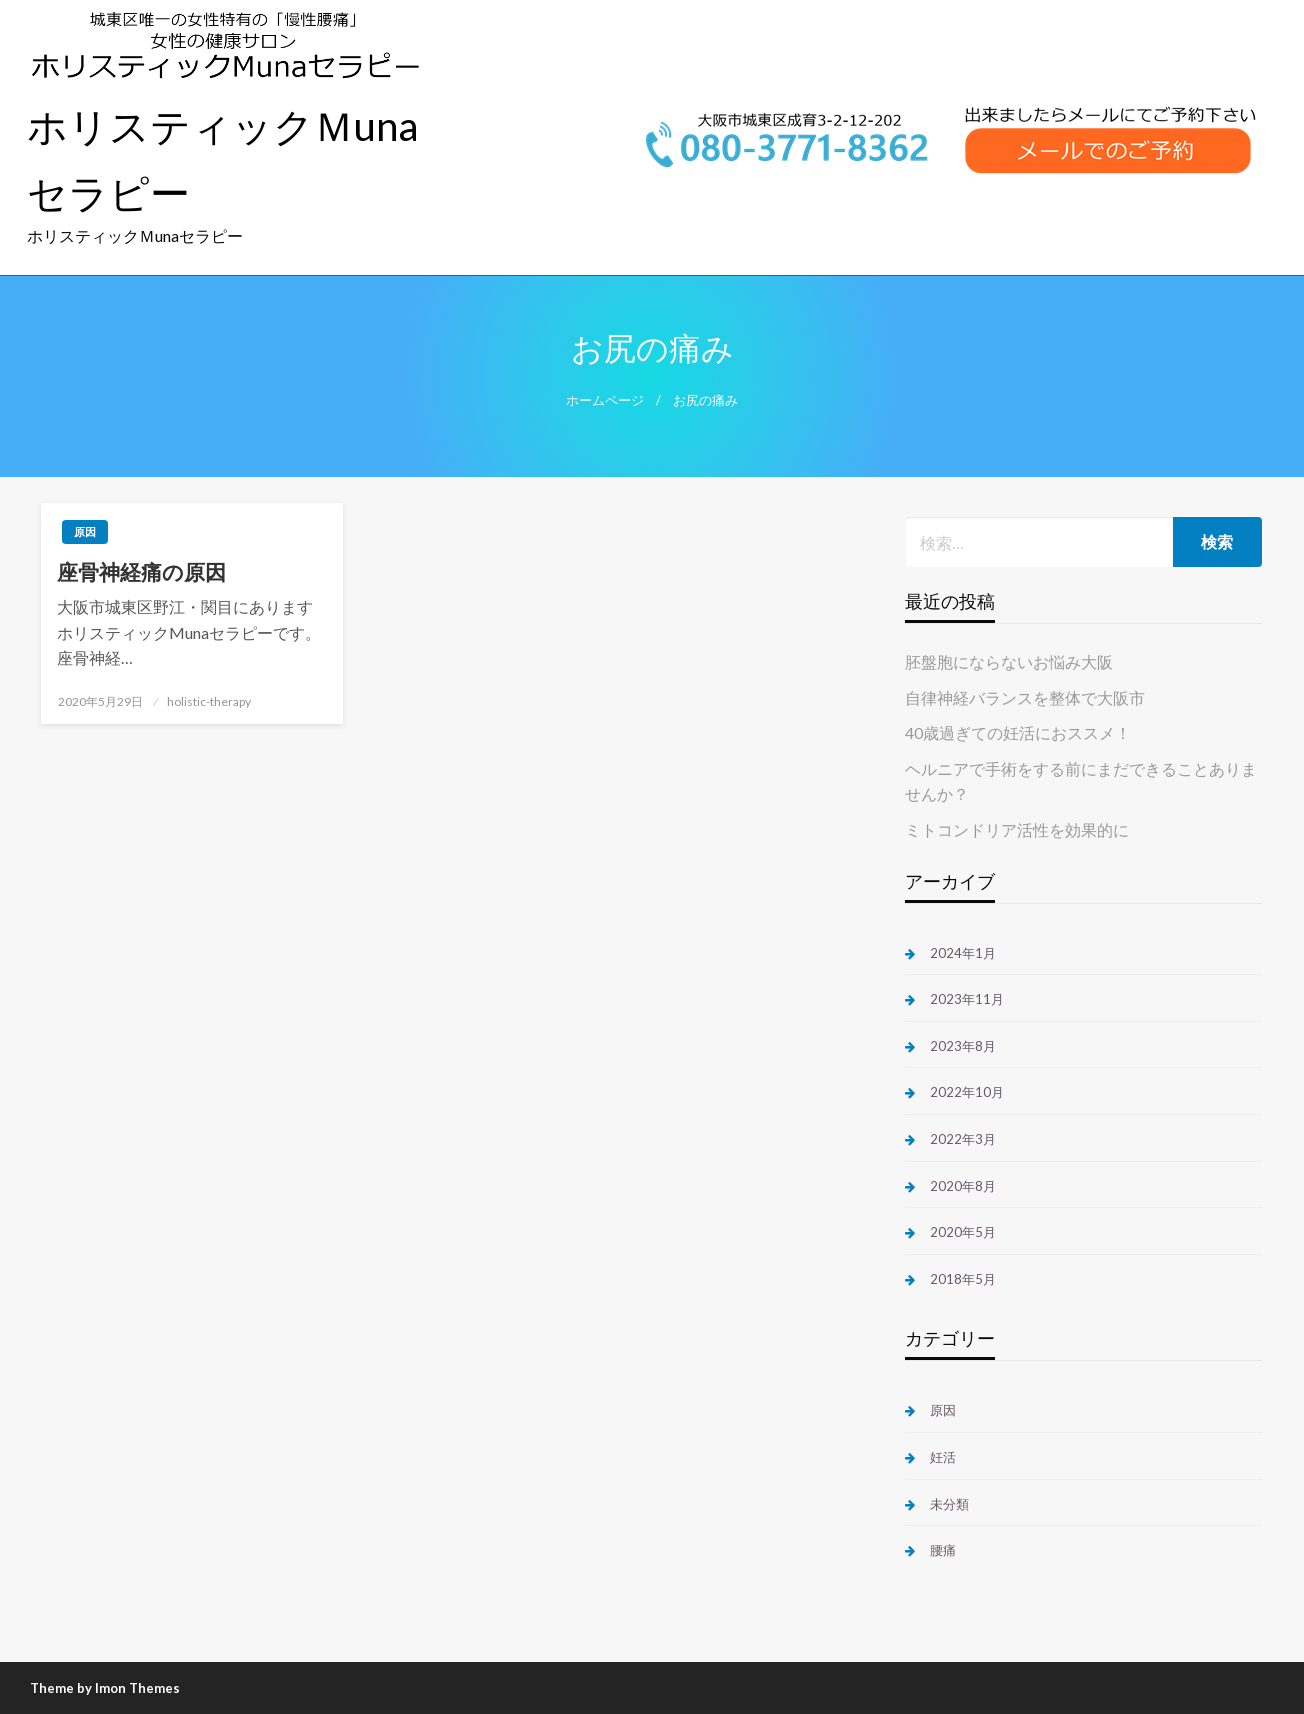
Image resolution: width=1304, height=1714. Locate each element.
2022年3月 (963, 1139)
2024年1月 (963, 953)
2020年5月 (963, 1232)
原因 (85, 531)
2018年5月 (963, 1279)
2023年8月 (963, 1046)
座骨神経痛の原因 (141, 571)
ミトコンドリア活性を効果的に (1017, 829)
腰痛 (943, 1550)
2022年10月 (967, 1092)
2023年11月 (967, 999)
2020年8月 (963, 1186)
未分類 (949, 1504)
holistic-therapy (209, 701)
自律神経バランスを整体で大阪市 (1025, 697)
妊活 (943, 1457)
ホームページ (605, 400)
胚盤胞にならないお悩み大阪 (1009, 661)
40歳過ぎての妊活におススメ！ (1018, 732)
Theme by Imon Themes (105, 1688)
